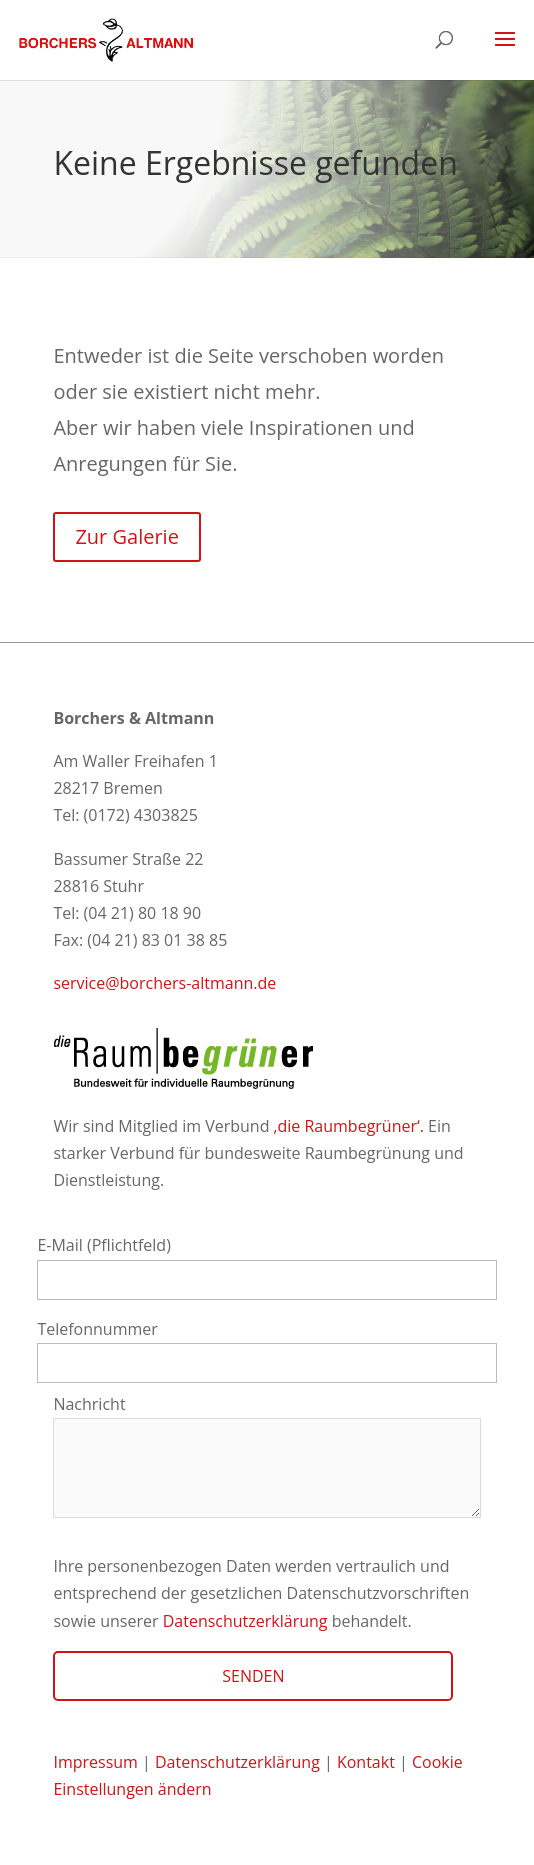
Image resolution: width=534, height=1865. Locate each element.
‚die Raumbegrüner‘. (349, 1126)
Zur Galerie (126, 536)
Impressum (95, 1762)
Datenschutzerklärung (245, 1621)
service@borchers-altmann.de (164, 983)
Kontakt (368, 1762)
